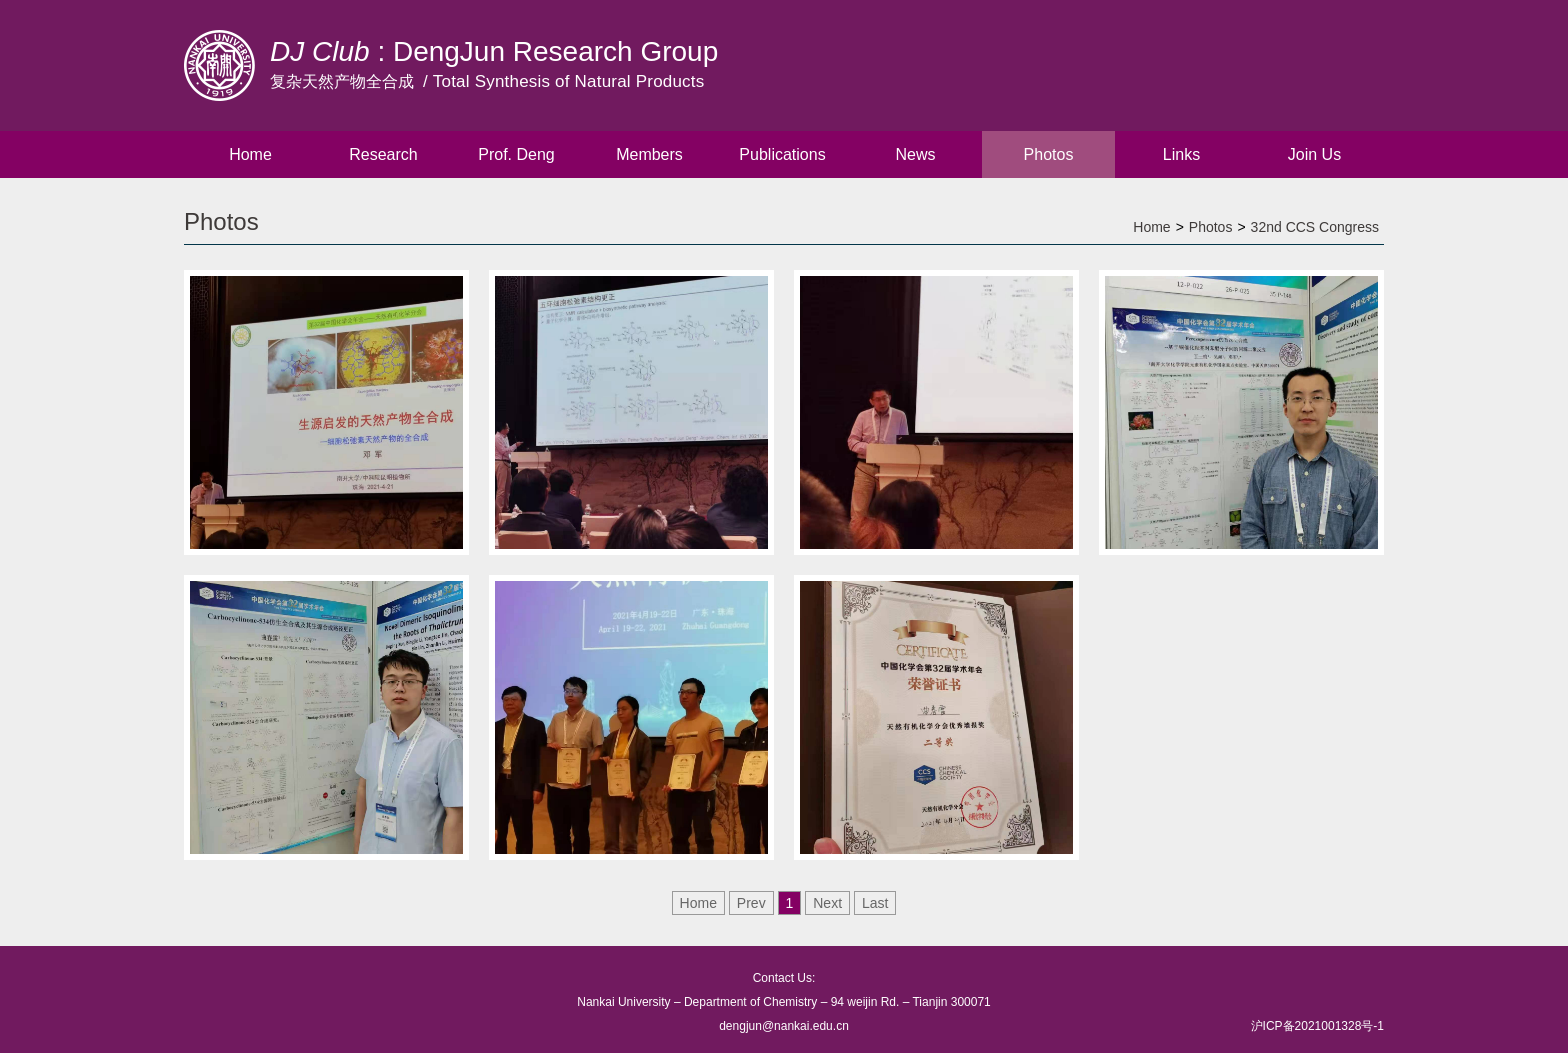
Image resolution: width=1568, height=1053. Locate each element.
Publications (782, 154)
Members (649, 154)
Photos (1049, 154)
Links (1181, 154)
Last (875, 903)
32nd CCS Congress (1315, 227)
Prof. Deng (516, 154)
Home (250, 154)
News (915, 154)
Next (827, 903)
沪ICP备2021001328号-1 (1317, 1026)
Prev (751, 903)
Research (383, 154)
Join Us (1314, 154)
